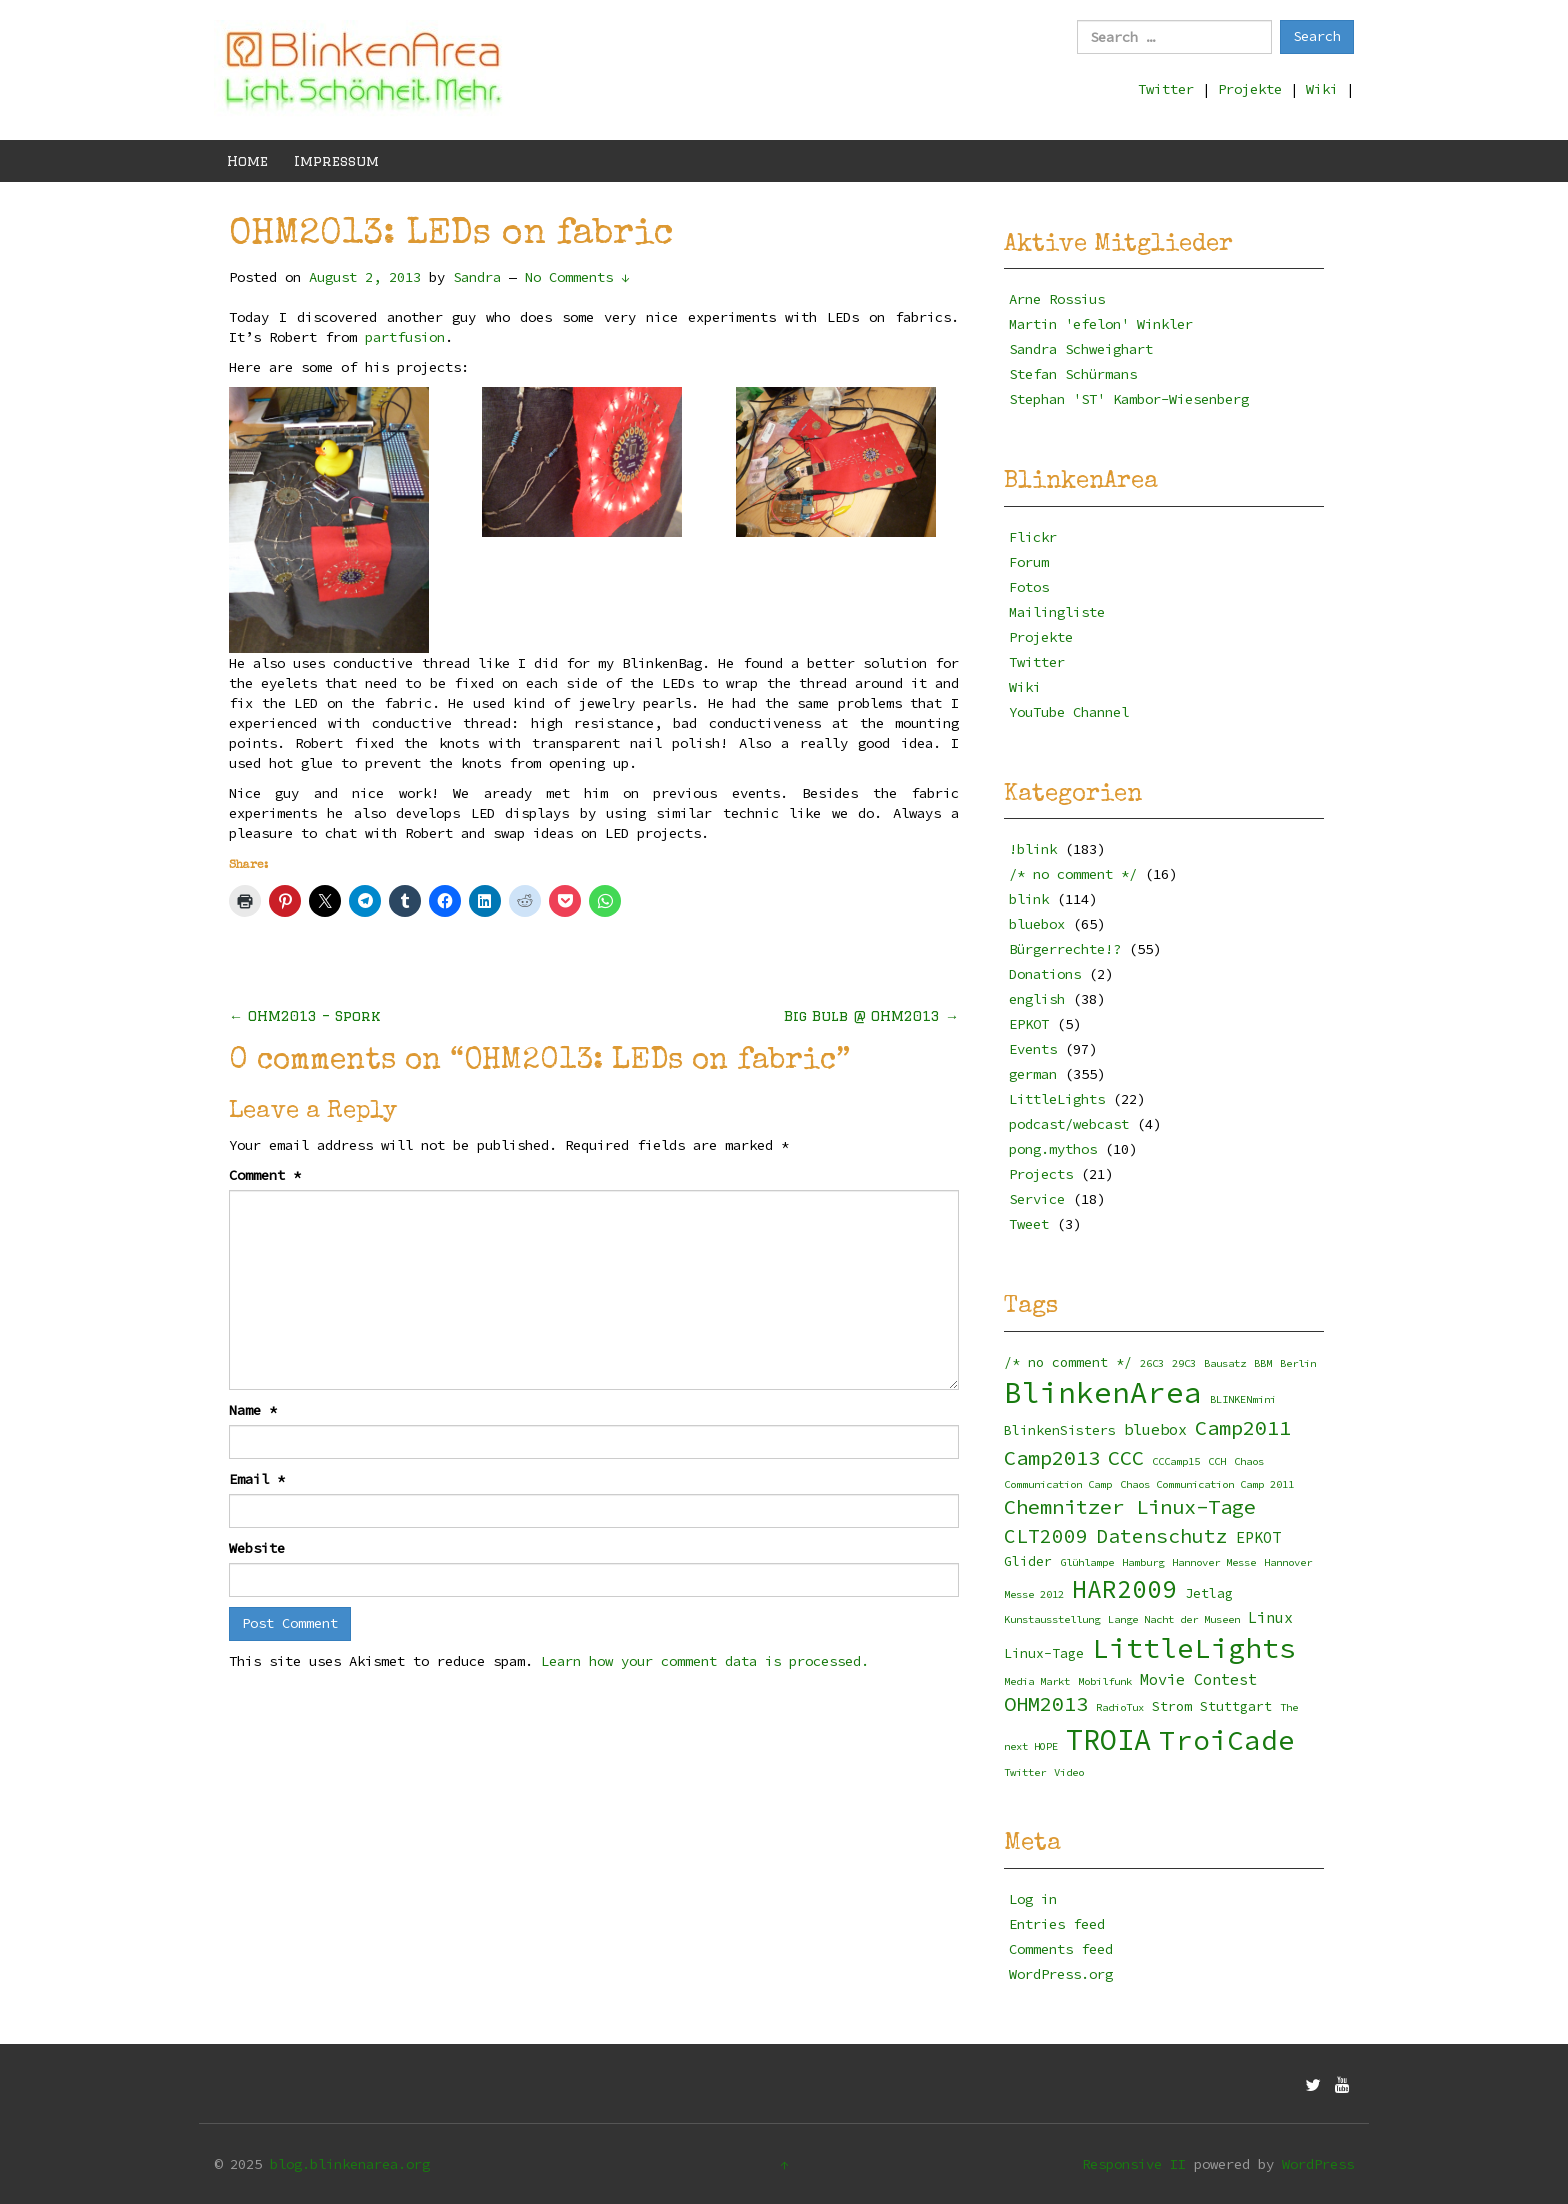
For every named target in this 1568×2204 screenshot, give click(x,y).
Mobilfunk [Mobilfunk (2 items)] (1105, 1681)
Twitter (1166, 89)
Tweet (1029, 1224)
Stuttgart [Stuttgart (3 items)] (1236, 1706)
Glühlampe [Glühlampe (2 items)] (1087, 1562)
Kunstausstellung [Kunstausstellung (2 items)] (1052, 1619)
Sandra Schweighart (1081, 349)
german (1033, 1074)
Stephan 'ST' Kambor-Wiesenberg (1129, 399)
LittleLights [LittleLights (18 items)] (1194, 1648)
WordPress (1318, 2164)
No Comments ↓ (577, 277)
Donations (1045, 974)
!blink (1033, 849)
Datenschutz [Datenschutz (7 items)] (1162, 1536)
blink (1029, 899)
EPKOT (1029, 1024)
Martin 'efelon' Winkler (1101, 324)
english (1037, 999)
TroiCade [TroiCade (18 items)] (1227, 1740)
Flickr (1033, 537)
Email (257, 1479)
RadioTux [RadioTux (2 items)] (1120, 1707)
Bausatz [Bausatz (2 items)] (1225, 1363)
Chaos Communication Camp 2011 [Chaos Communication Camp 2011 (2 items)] (1207, 1484)
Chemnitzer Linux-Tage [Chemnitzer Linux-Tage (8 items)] (1130, 1507)
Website (257, 1548)
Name (253, 1410)
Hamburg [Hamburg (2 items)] (1143, 1562)
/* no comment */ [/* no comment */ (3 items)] (1068, 1362)
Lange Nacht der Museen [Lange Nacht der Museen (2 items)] (1174, 1619)
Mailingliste (1057, 612)
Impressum (336, 161)
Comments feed (1061, 1949)
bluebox (1037, 924)
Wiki (1322, 89)
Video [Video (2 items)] (1069, 1772)
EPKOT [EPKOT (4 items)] (1258, 1537)
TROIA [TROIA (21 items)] (1108, 1740)
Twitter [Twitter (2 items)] (1025, 1772)
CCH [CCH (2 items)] (1217, 1461)
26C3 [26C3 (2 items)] (1152, 1363)
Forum (1029, 562)
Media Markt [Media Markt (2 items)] (1037, 1681)
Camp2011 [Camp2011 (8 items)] (1243, 1428)
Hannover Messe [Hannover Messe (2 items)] (1214, 1562)
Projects (1041, 1174)
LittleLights (1057, 1099)
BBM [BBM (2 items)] (1263, 1363)
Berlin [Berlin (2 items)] (1298, 1363)
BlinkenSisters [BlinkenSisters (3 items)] (1060, 1430)
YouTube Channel (1069, 712)
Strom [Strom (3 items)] (1172, 1706)
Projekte (1250, 89)
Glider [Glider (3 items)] (1028, 1561)
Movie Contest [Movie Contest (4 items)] (1198, 1679)
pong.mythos (1053, 1149)
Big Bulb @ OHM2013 (871, 1016)
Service (1037, 1199)
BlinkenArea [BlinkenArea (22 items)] (1103, 1392)
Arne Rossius (1057, 299)
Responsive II (1134, 2164)
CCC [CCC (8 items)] (1126, 1458)
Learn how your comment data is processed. (705, 1661)
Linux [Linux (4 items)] (1270, 1617)
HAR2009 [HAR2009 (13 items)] (1124, 1589)
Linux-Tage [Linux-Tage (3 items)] (1044, 1653)
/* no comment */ (1073, 874)
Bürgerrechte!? (1065, 949)
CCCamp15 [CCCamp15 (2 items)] (1176, 1461)
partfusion (405, 337)
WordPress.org (1061, 1974)
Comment (265, 1175)
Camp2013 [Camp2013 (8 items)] (1052, 1458)
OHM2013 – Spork (304, 1016)
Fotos (1029, 587)
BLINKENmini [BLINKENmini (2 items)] (1243, 1399)
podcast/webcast (1069, 1124)
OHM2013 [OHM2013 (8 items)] (1046, 1704)
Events (1033, 1049)
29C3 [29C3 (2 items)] (1184, 1363)
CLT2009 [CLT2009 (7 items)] (1046, 1536)
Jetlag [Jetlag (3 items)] (1209, 1593)
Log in (1033, 1899)
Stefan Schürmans (1073, 374)
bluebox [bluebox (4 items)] (1155, 1429)
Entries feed (1057, 1924)
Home (247, 161)
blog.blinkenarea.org (350, 2164)
